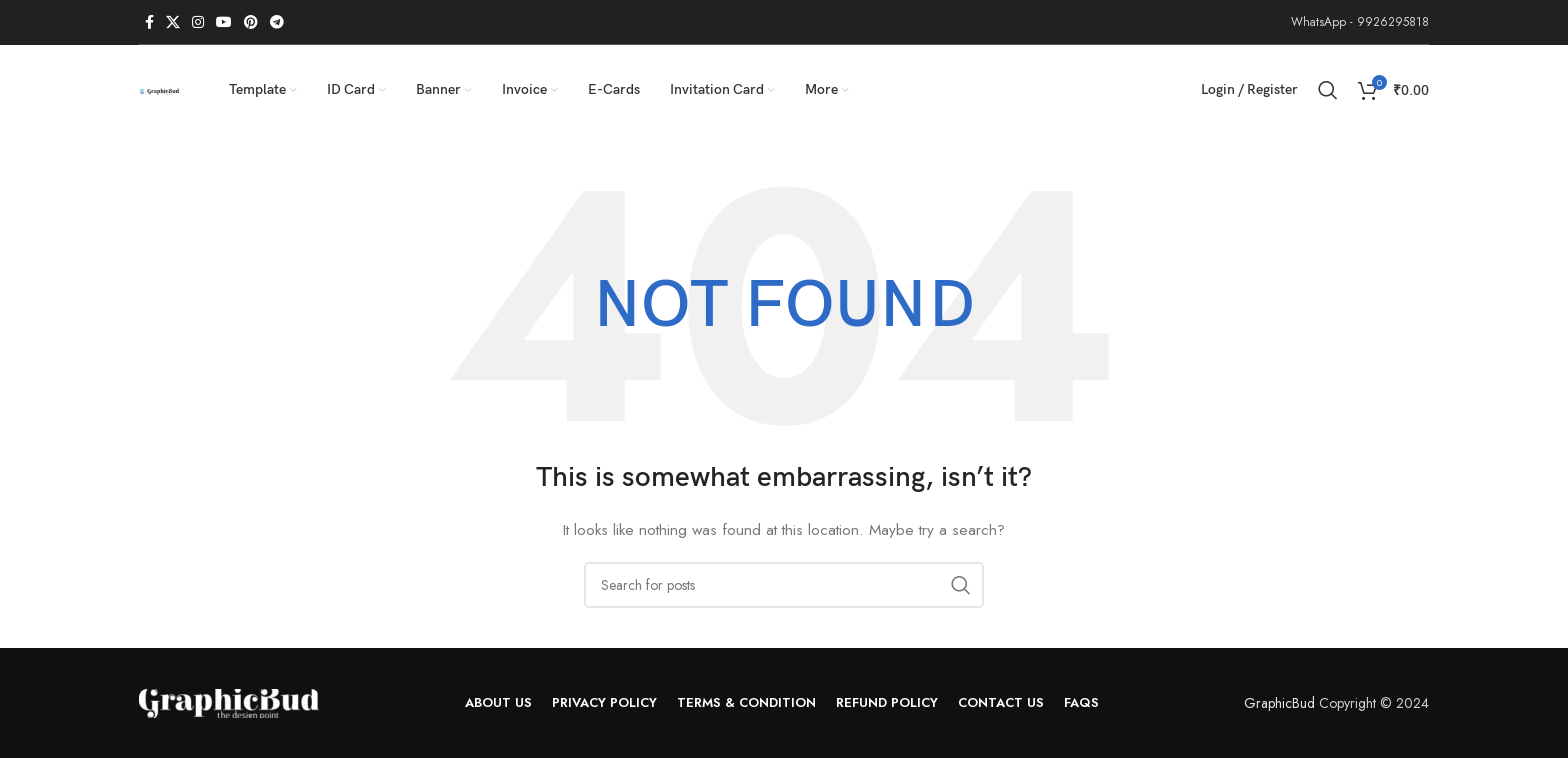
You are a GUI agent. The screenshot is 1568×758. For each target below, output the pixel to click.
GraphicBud (1279, 703)
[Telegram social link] (277, 22)
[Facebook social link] (149, 22)
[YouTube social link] (224, 22)
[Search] (1328, 90)
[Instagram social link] (198, 22)
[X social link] (173, 22)
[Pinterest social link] (251, 22)
